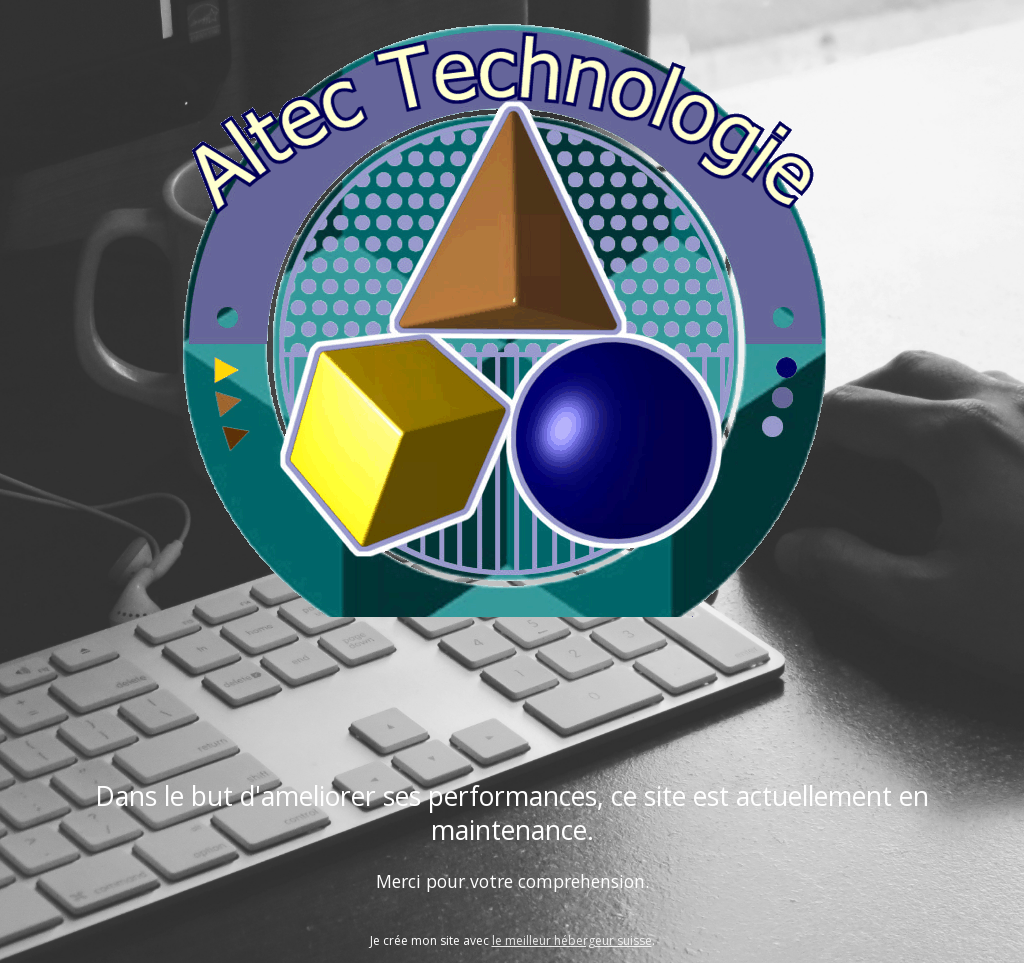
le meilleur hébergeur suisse (572, 940)
